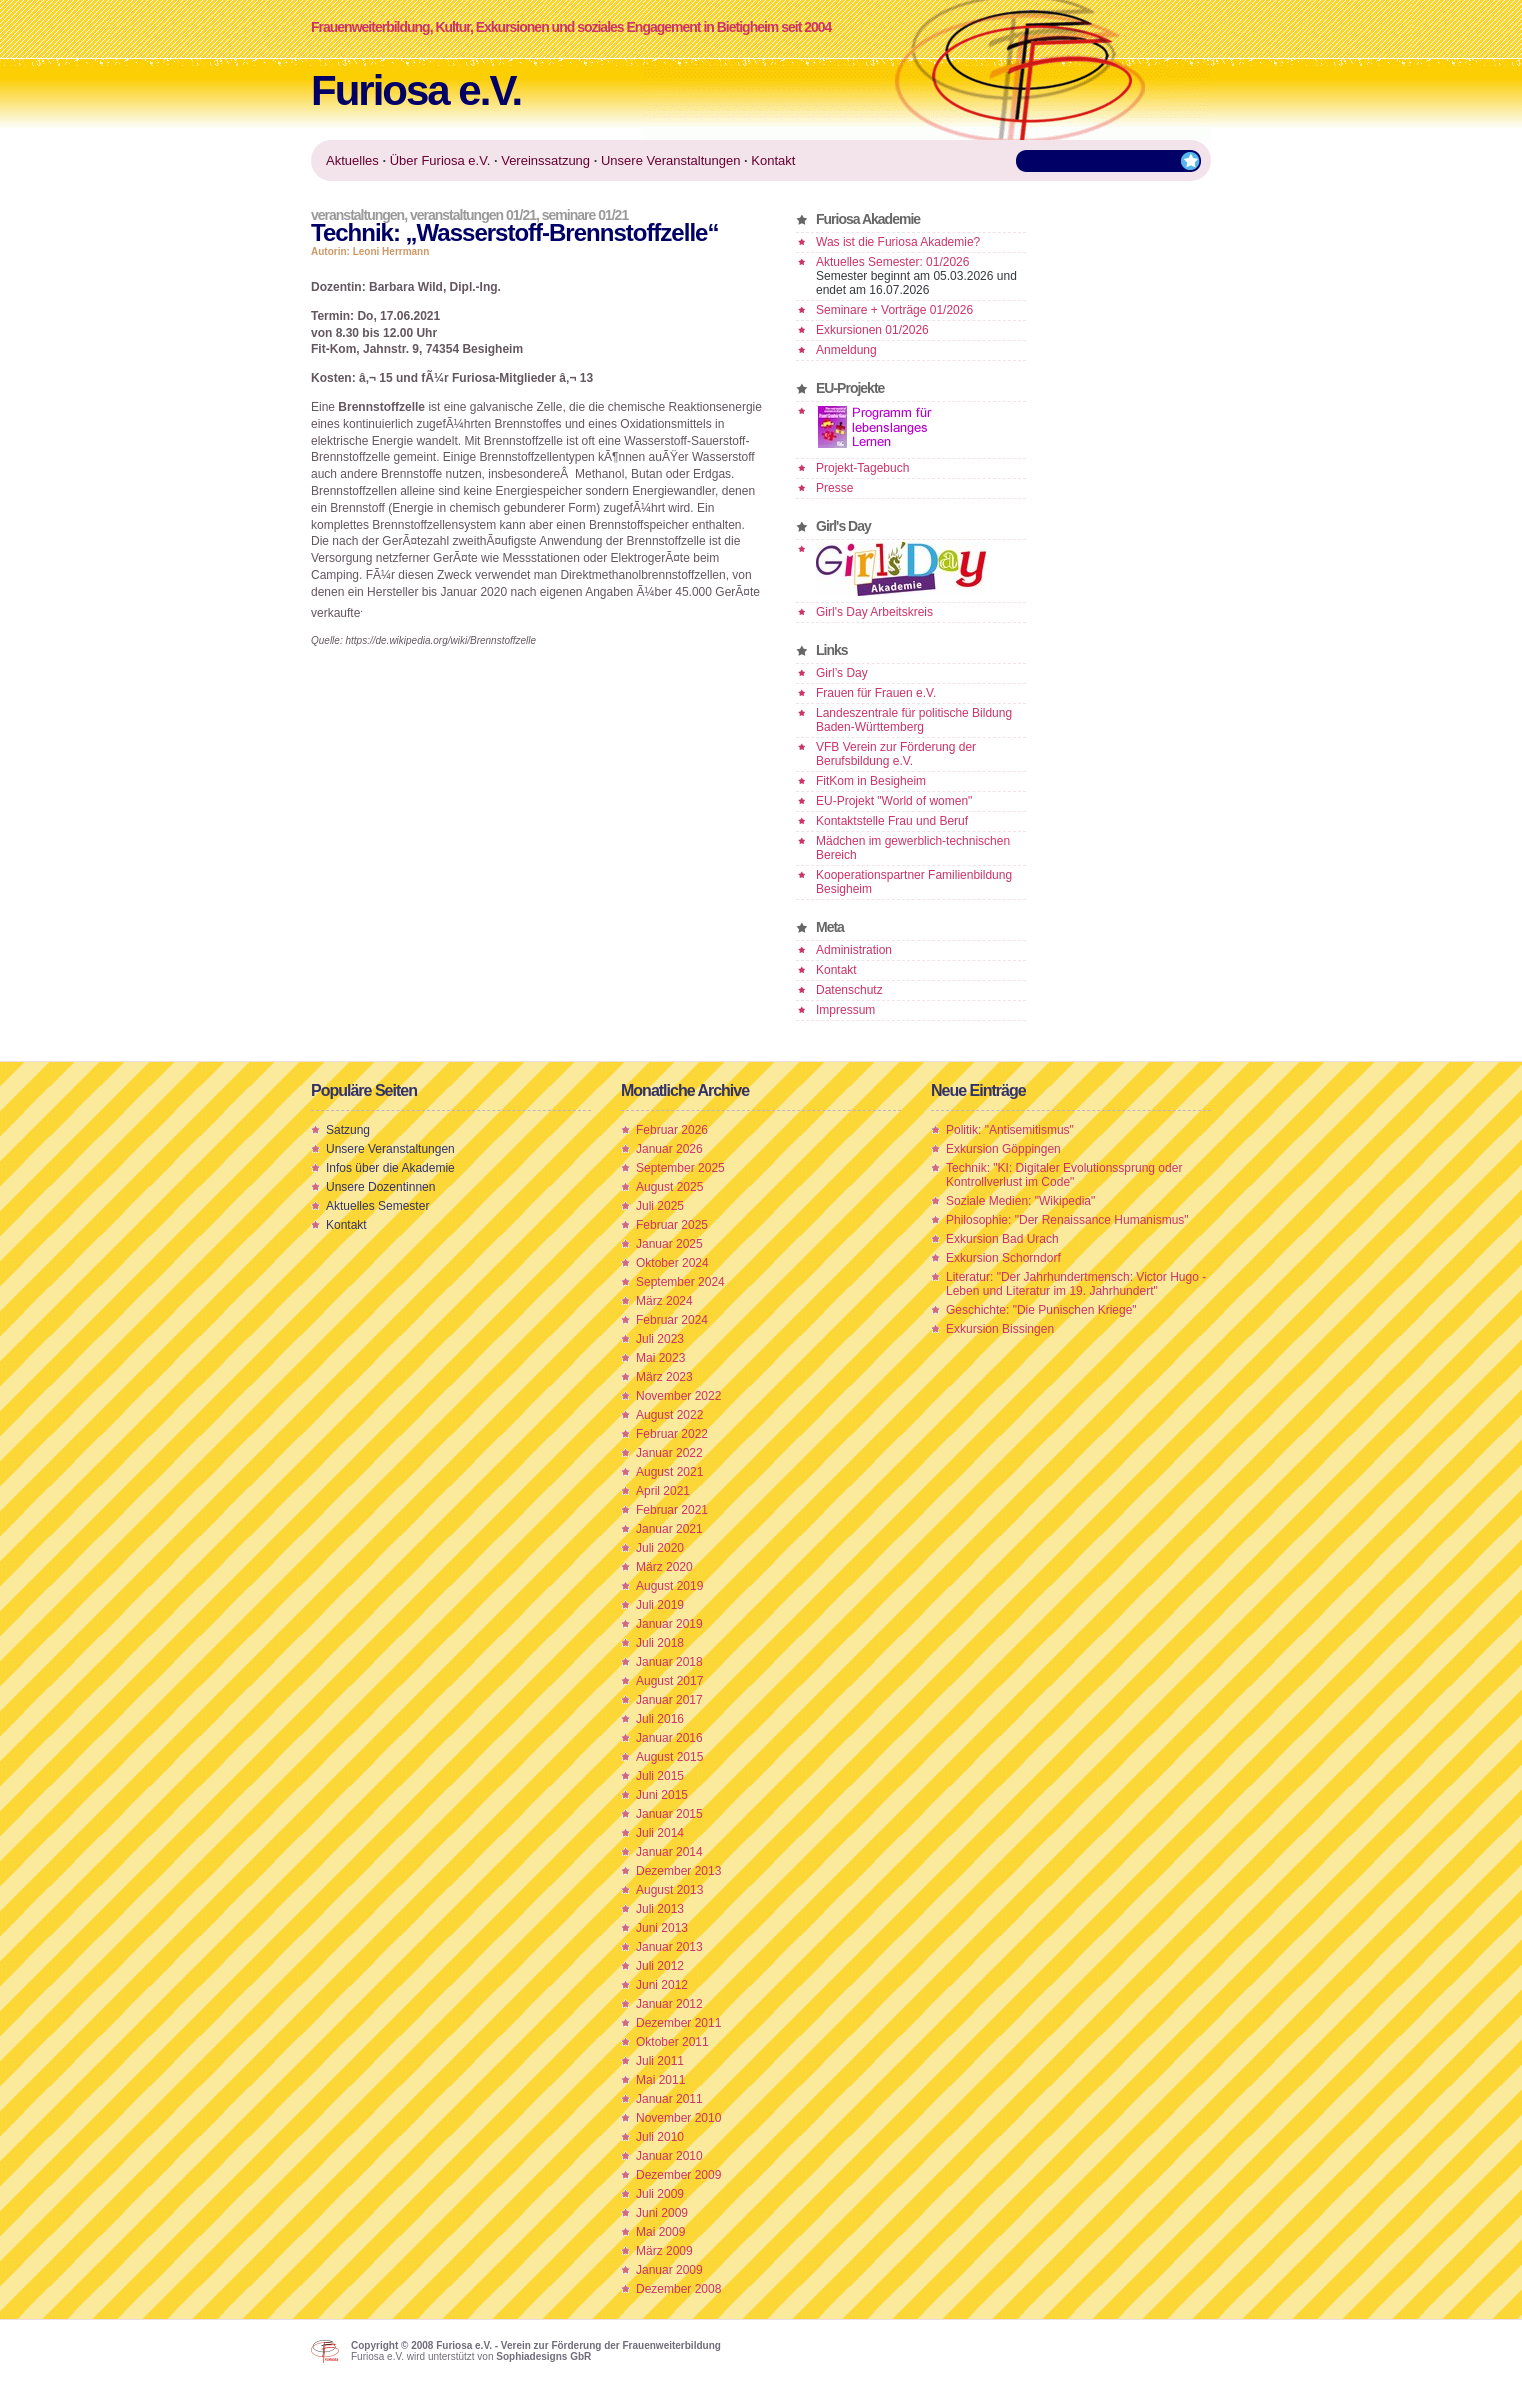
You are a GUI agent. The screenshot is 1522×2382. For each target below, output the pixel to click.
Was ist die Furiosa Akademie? (898, 242)
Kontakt (836, 970)
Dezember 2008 (678, 2289)
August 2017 (669, 1681)
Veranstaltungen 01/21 (473, 215)
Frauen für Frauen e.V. (876, 693)
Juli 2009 (660, 2194)
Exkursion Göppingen (1003, 1149)
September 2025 (680, 1168)
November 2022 (678, 1396)
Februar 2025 (672, 1225)
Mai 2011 (660, 2080)
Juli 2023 (660, 1339)
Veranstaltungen (357, 215)
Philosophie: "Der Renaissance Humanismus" (1067, 1220)
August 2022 (669, 1415)
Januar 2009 (669, 2270)
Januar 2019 (669, 1624)
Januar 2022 (669, 1453)
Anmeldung (846, 350)
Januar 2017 (669, 1700)
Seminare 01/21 (585, 215)
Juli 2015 (660, 1776)
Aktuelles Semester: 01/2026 (892, 262)
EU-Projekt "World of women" (894, 801)
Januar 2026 (669, 1149)
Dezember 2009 (678, 2175)
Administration (854, 950)
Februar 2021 (672, 1510)
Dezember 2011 (678, 2023)
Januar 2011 (669, 2099)
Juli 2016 (660, 1719)
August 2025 (669, 1187)
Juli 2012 (660, 1966)
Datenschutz (849, 990)
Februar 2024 (672, 1320)
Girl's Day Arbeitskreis (874, 612)
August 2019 (669, 1586)
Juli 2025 (660, 1206)
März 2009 (664, 2251)
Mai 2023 (660, 1358)
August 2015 (669, 1757)
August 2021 (669, 1472)
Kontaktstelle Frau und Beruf (892, 821)
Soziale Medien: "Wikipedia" (1020, 1201)
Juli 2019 (660, 1605)
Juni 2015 (662, 1795)
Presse (834, 488)
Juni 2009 (662, 2213)
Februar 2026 (672, 1130)
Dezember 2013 (678, 1871)
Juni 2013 (662, 1928)
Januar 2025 (669, 1244)
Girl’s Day (842, 673)
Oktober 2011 (672, 2042)
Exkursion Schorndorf (1003, 1258)
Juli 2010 (660, 2137)
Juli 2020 (660, 1548)
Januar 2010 (669, 2156)
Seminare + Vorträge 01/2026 (894, 310)
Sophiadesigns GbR (543, 2356)
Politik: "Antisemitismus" (1010, 1130)
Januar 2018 (669, 1662)
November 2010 (678, 2118)
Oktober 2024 (672, 1263)
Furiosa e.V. (416, 90)
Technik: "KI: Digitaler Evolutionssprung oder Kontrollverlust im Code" (1064, 1175)
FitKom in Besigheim (871, 781)
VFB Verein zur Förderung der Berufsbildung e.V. (896, 754)
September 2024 (680, 1282)
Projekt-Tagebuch (862, 468)
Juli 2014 (660, 1833)
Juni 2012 (662, 1985)
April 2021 (663, 1491)
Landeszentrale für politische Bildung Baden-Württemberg (914, 720)
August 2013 (669, 1890)
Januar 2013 (669, 1947)
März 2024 (664, 1301)
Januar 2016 (669, 1738)
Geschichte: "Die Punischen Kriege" (1041, 1310)
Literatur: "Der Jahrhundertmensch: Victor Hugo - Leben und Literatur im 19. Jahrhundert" (1076, 1284)
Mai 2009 (660, 2232)
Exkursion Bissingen (1000, 1329)
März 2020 (664, 1567)
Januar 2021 (669, 1529)
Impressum (845, 1010)
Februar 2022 (672, 1434)
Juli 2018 (660, 1643)
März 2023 (664, 1377)
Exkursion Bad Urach (1002, 1239)
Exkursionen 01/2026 (872, 330)
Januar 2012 (669, 2004)
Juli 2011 (660, 2061)
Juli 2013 (660, 1909)
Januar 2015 (669, 1814)
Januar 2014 (669, 1852)
